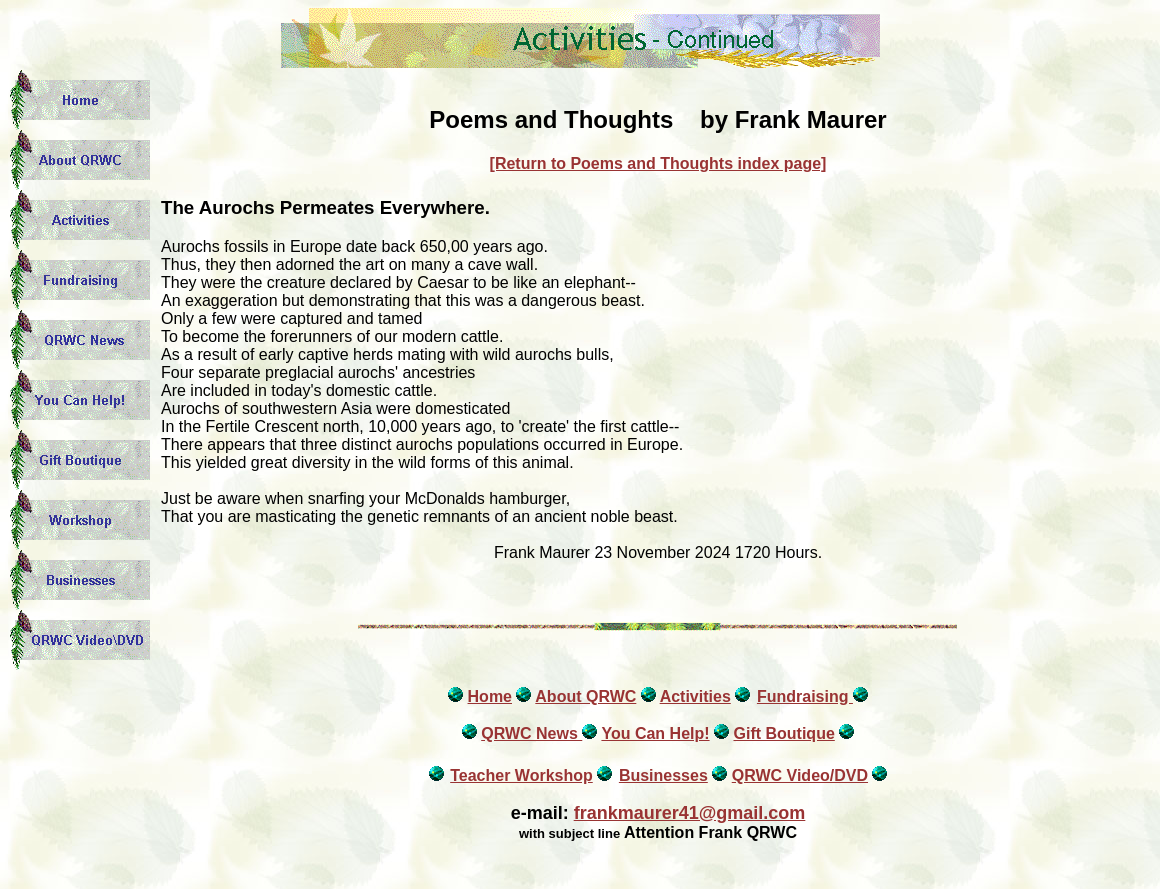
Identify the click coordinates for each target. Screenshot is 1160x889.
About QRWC (585, 696)
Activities (695, 696)
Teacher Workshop (521, 775)
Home (490, 696)
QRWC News (531, 733)
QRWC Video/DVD (800, 775)
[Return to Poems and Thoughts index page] (658, 163)
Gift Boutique (783, 733)
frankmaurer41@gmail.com (690, 813)
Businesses (663, 775)
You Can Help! (655, 733)
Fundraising (805, 696)
